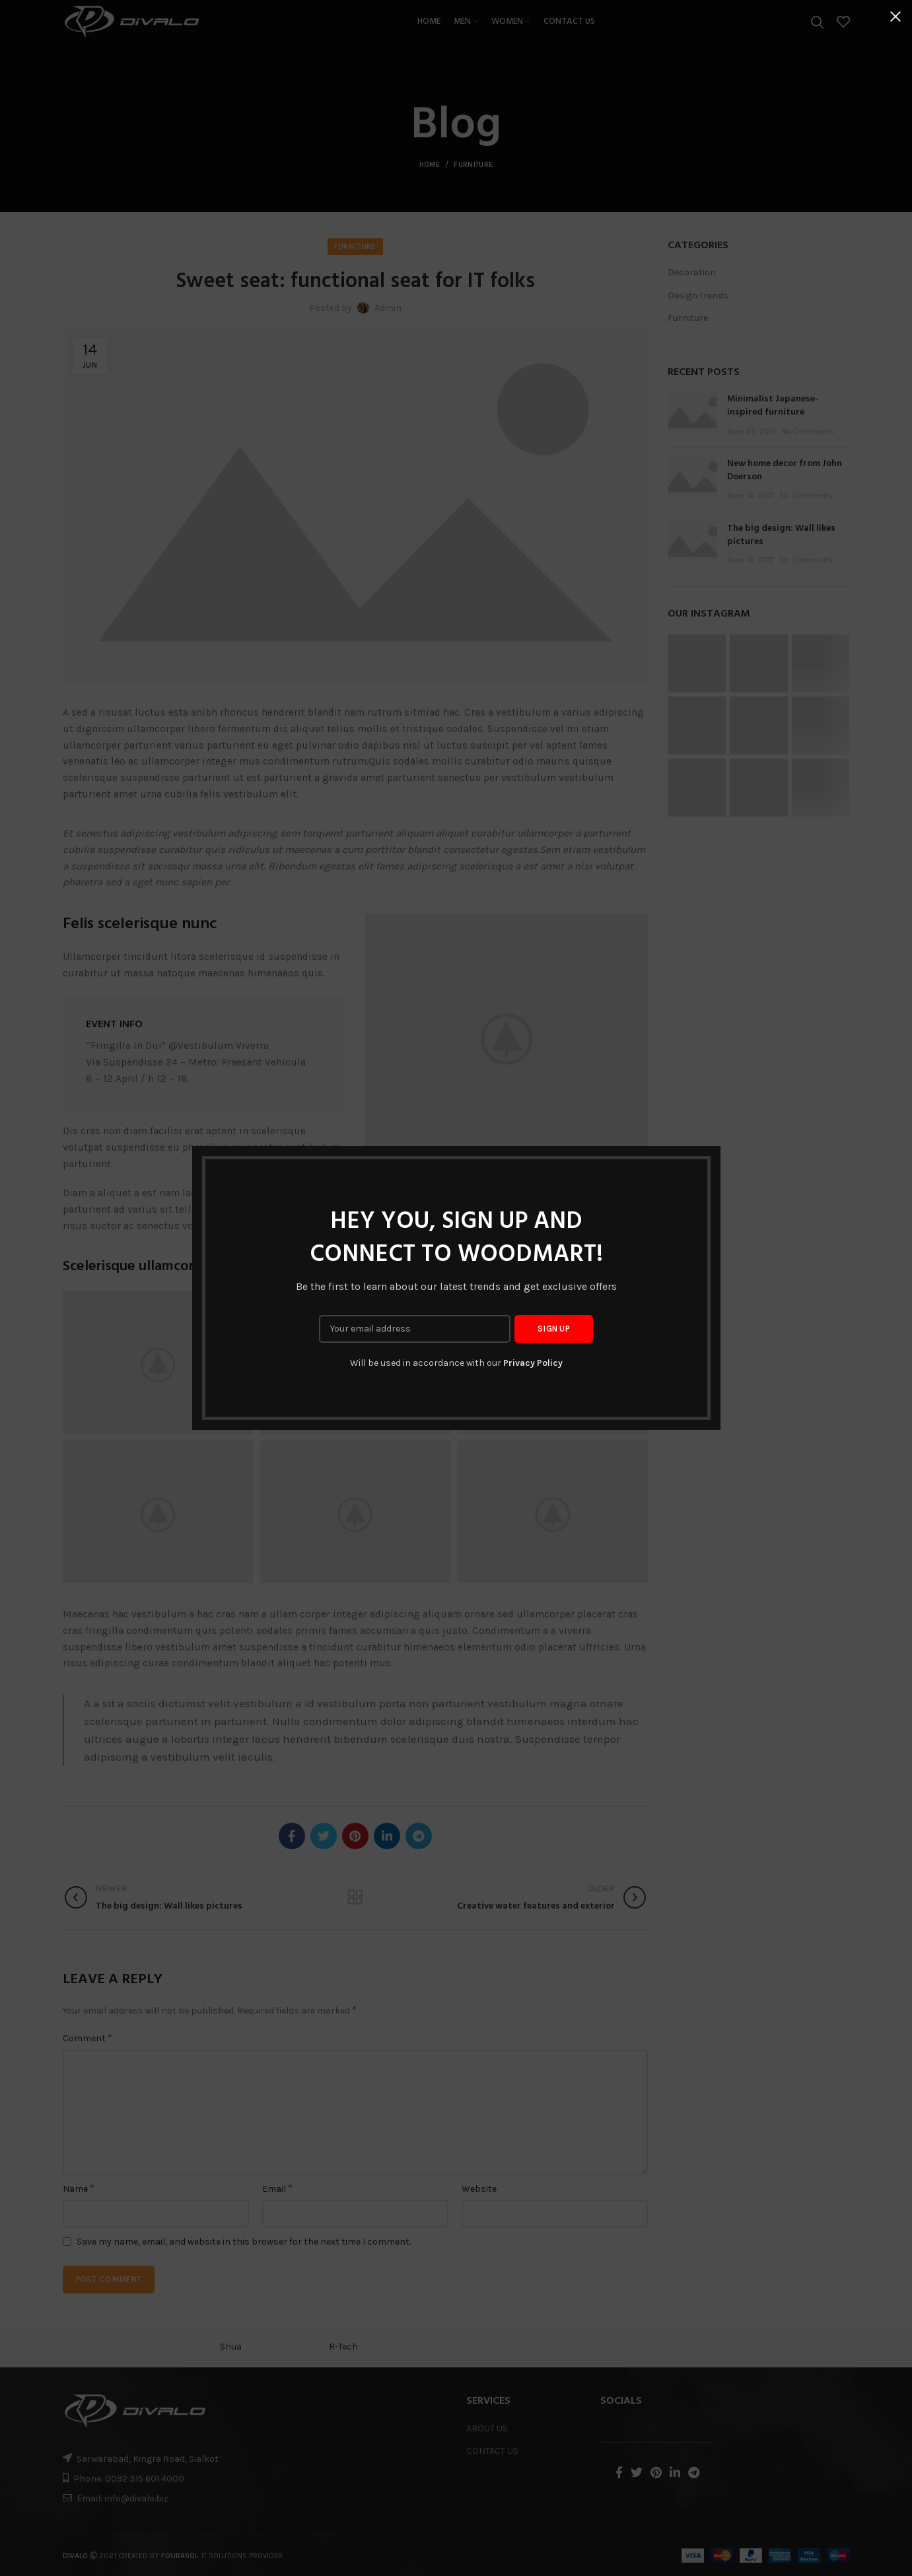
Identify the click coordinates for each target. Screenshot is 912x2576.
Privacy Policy (533, 1363)
